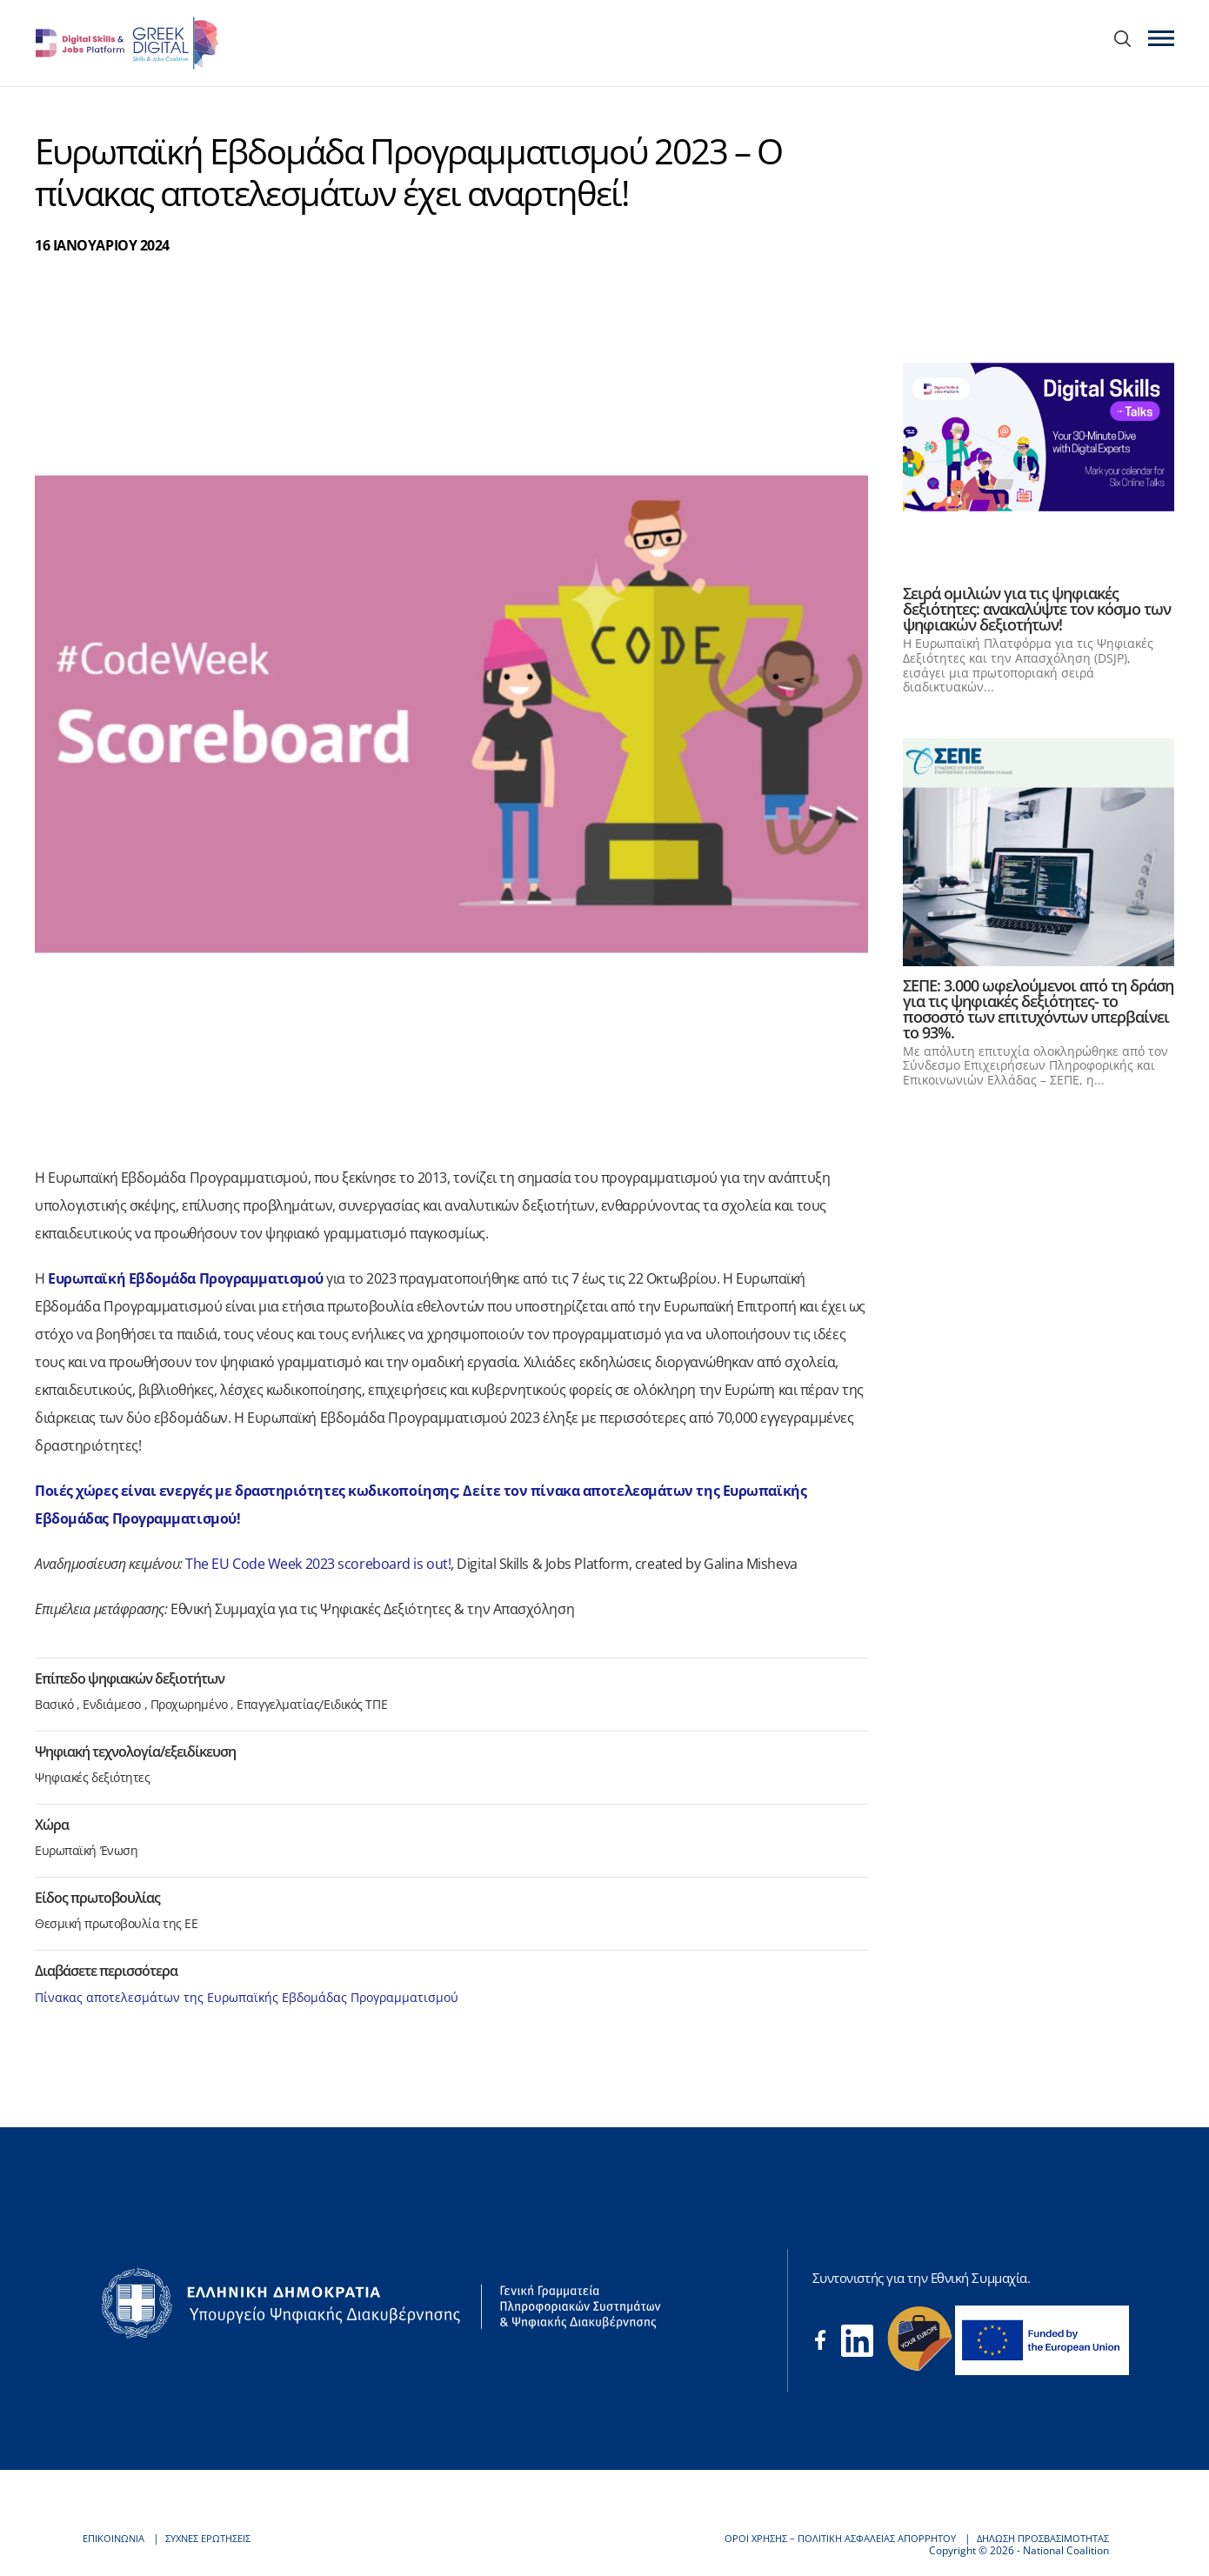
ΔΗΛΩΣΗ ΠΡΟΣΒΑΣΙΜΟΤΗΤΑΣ (1036, 2538)
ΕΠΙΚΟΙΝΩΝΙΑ (116, 2538)
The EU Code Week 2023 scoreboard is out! (318, 1563)
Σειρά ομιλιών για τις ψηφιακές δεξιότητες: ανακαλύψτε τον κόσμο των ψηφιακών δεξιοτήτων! (1037, 609)
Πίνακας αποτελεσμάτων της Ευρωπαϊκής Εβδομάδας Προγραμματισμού (246, 1997)
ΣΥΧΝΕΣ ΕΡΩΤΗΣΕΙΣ (217, 2538)
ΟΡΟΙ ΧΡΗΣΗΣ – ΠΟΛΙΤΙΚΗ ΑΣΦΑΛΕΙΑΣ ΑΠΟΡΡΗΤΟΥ (818, 2538)
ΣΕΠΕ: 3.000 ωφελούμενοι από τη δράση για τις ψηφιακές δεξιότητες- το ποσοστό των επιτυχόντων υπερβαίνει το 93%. (1038, 1009)
